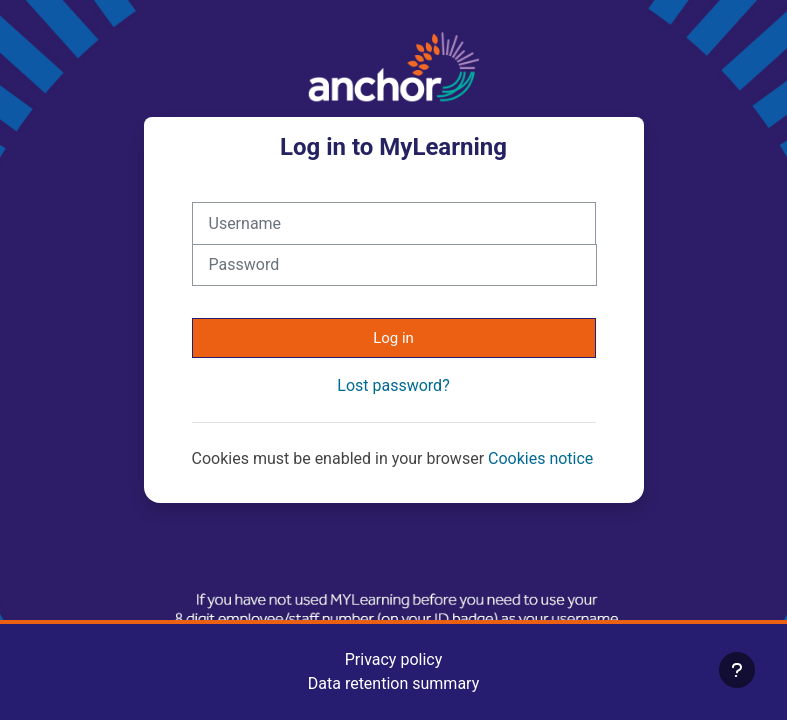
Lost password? (393, 385)
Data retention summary (393, 683)
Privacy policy (394, 659)
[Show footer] (737, 670)
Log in (393, 338)
